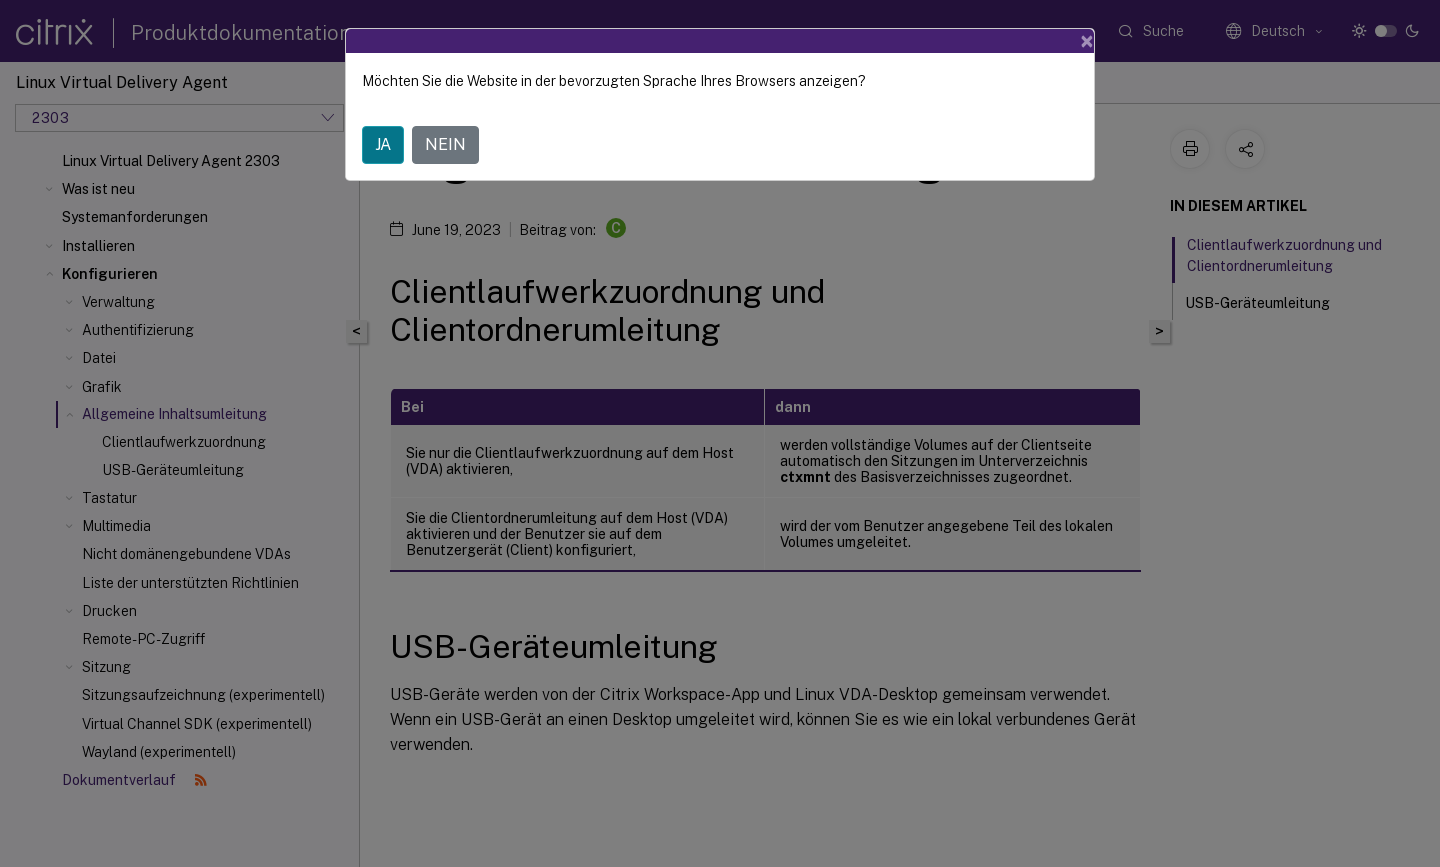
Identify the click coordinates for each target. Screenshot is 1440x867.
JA (383, 144)
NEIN (445, 144)
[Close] (1087, 41)
